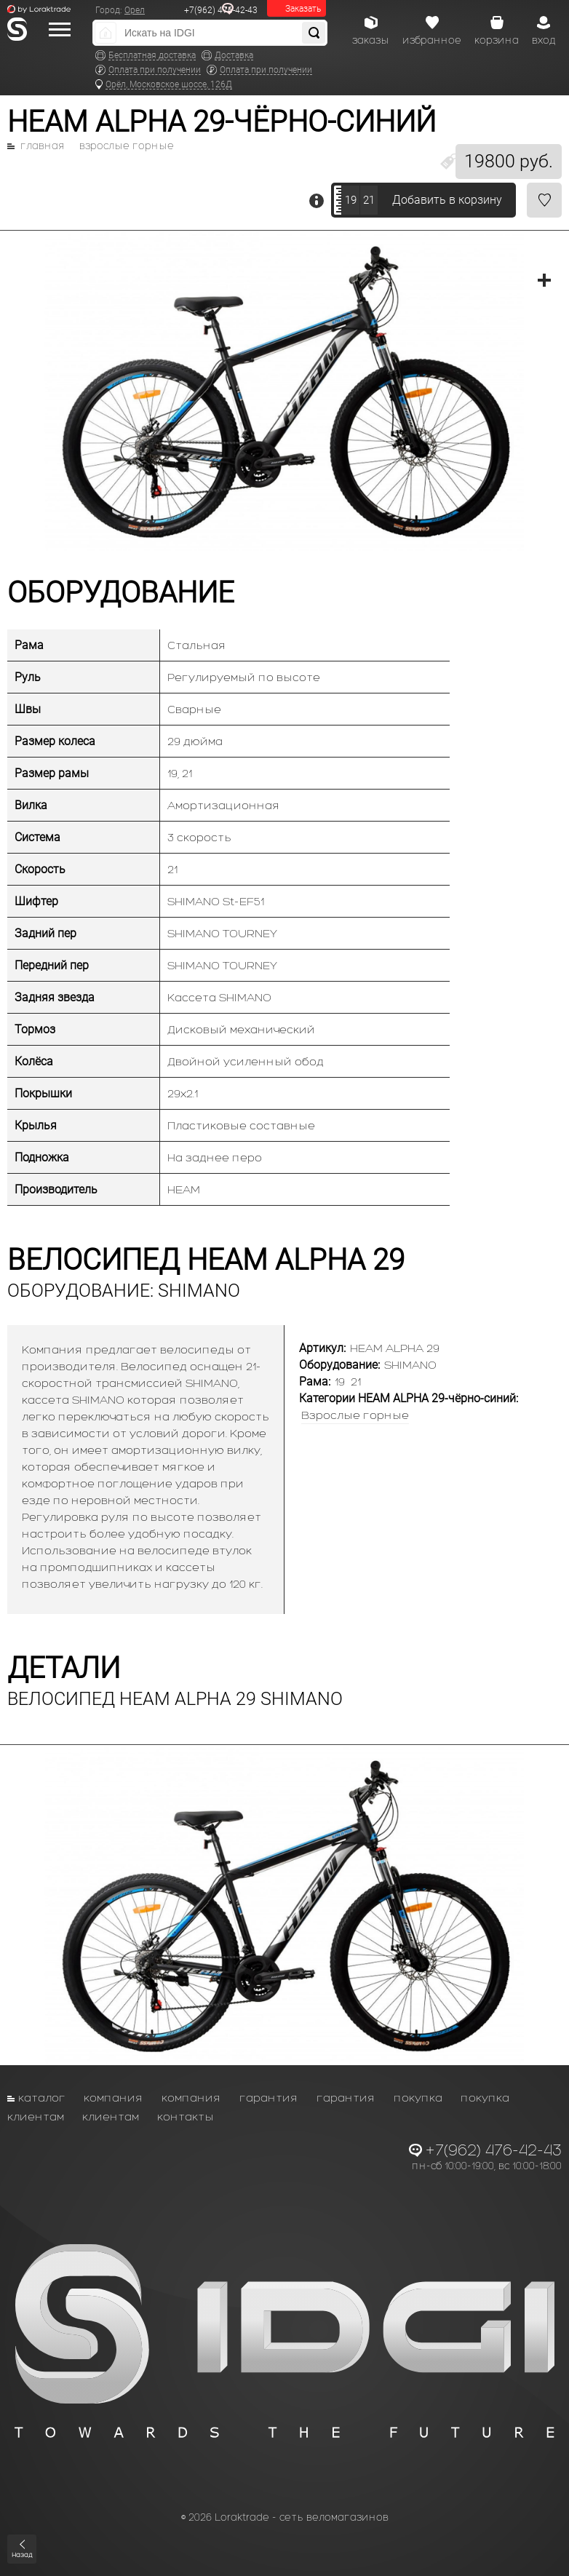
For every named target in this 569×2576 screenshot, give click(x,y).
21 (369, 200)
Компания (113, 2097)
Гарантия (268, 2097)
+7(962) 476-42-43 (221, 10)
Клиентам (35, 2116)
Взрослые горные (126, 146)
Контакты (185, 2116)
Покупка (418, 2097)
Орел (134, 10)
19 (351, 200)
